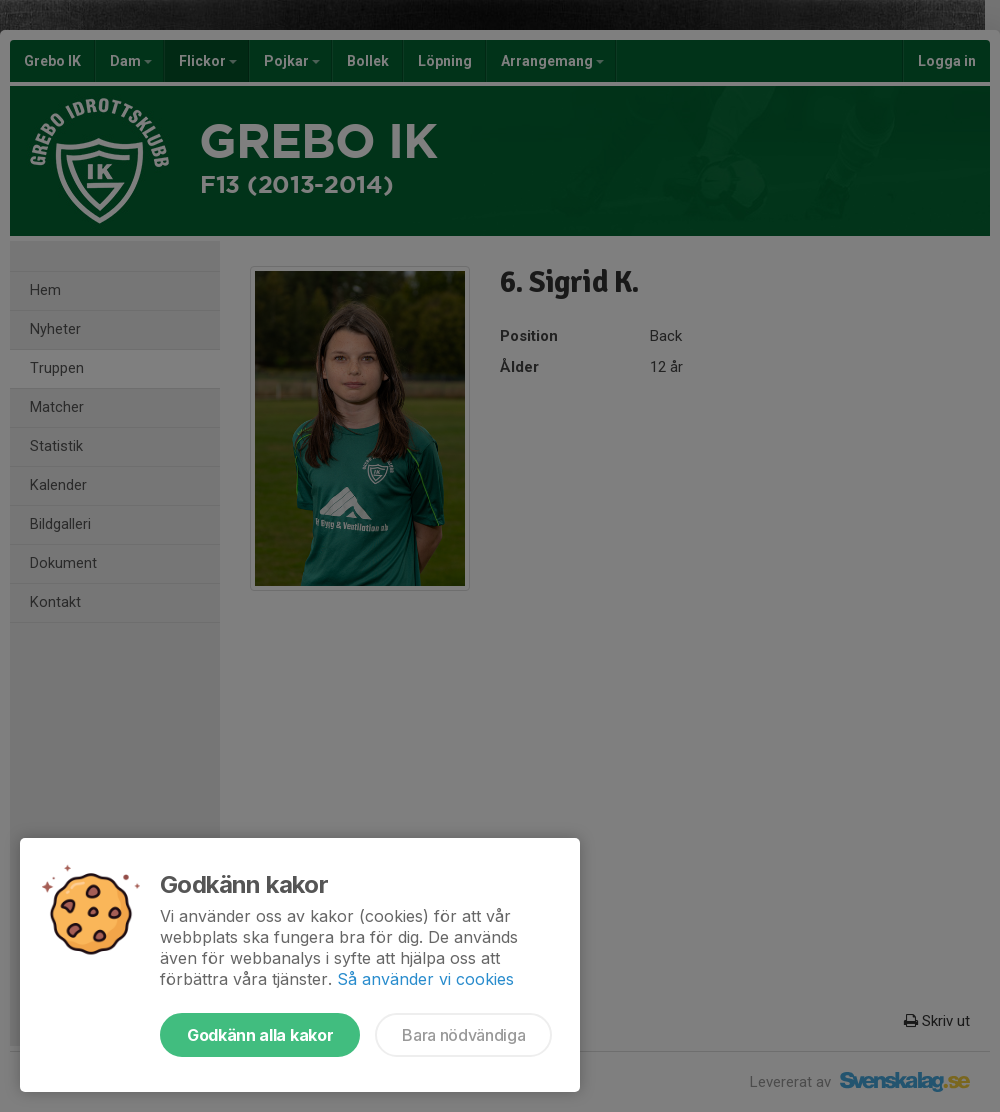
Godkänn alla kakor (260, 1035)
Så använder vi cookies (425, 979)
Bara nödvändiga (463, 1035)
